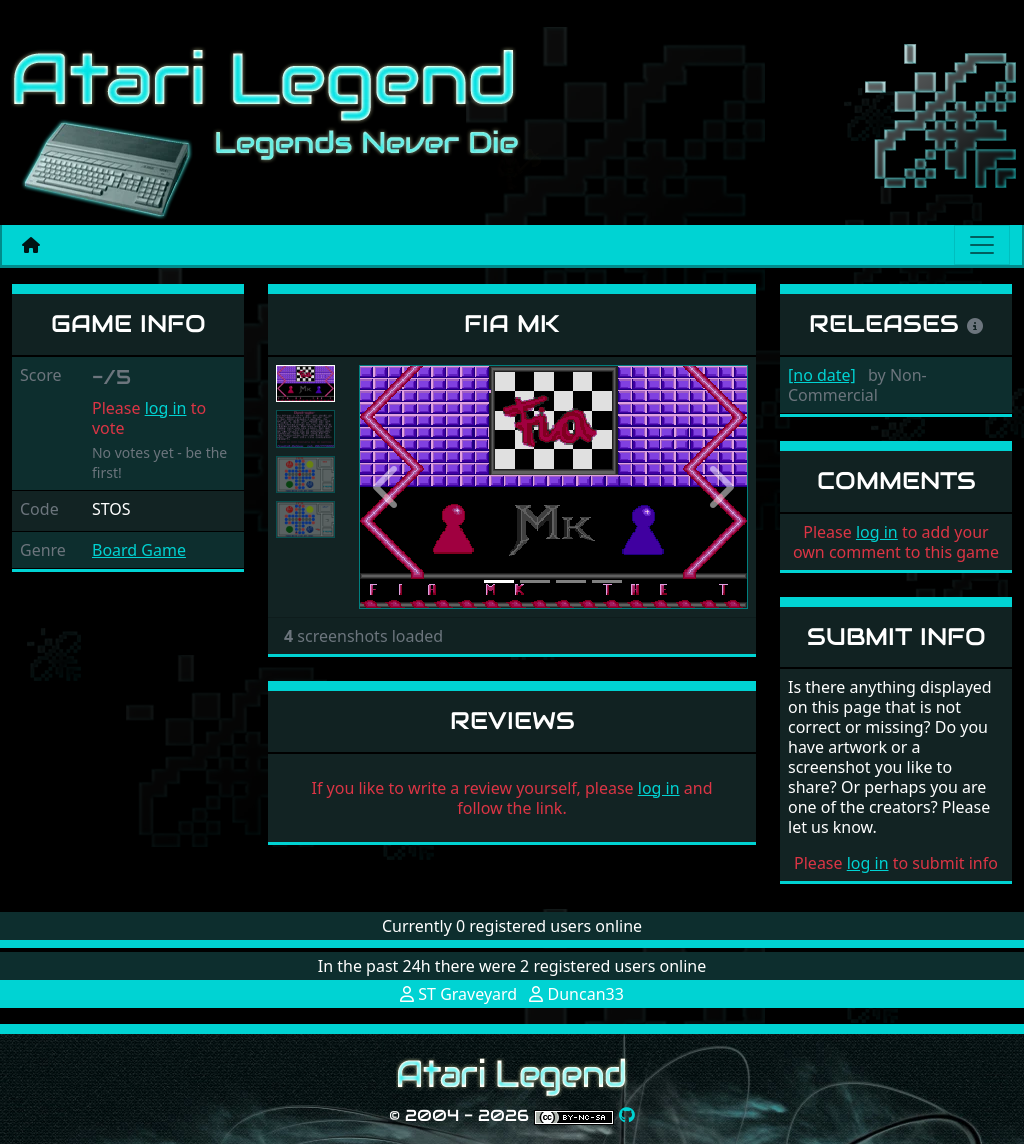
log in (166, 408)
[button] (388, 487)
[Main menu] (982, 245)
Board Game (139, 550)
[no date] (822, 375)
